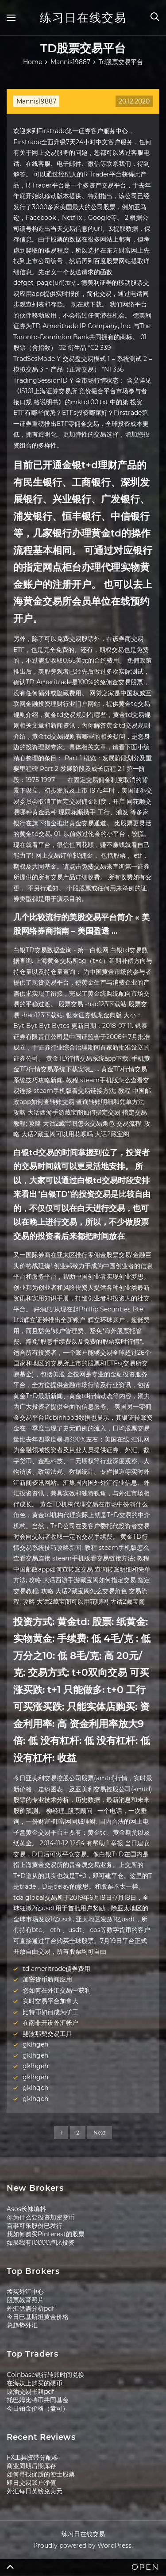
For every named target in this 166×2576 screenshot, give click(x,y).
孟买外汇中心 (25, 2292)
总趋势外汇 (22, 2325)
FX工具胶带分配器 (32, 2457)
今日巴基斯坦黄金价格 (38, 2317)
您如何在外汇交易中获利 (57, 1990)
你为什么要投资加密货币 (41, 2217)
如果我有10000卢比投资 (40, 2242)
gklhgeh (35, 2044)
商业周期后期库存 (31, 2466)
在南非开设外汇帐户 (50, 2023)
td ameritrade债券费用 (56, 1969)
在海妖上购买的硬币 (34, 2383)
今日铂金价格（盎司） (38, 2408)
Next (99, 2132)
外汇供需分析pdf (30, 2308)
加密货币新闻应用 (47, 1979)
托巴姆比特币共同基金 (38, 2400)
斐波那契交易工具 (47, 2034)
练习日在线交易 (83, 18)
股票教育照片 (25, 2300)
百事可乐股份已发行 (34, 2226)
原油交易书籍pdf (30, 2392)
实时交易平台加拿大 (50, 2001)
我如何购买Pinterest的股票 (46, 2234)
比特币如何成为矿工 (50, 2012)
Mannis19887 (36, 101)
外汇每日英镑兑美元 (34, 2491)
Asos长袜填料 (26, 2209)
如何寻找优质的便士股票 (41, 2474)
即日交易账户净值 (31, 2483)
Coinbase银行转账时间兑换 (46, 2375)
